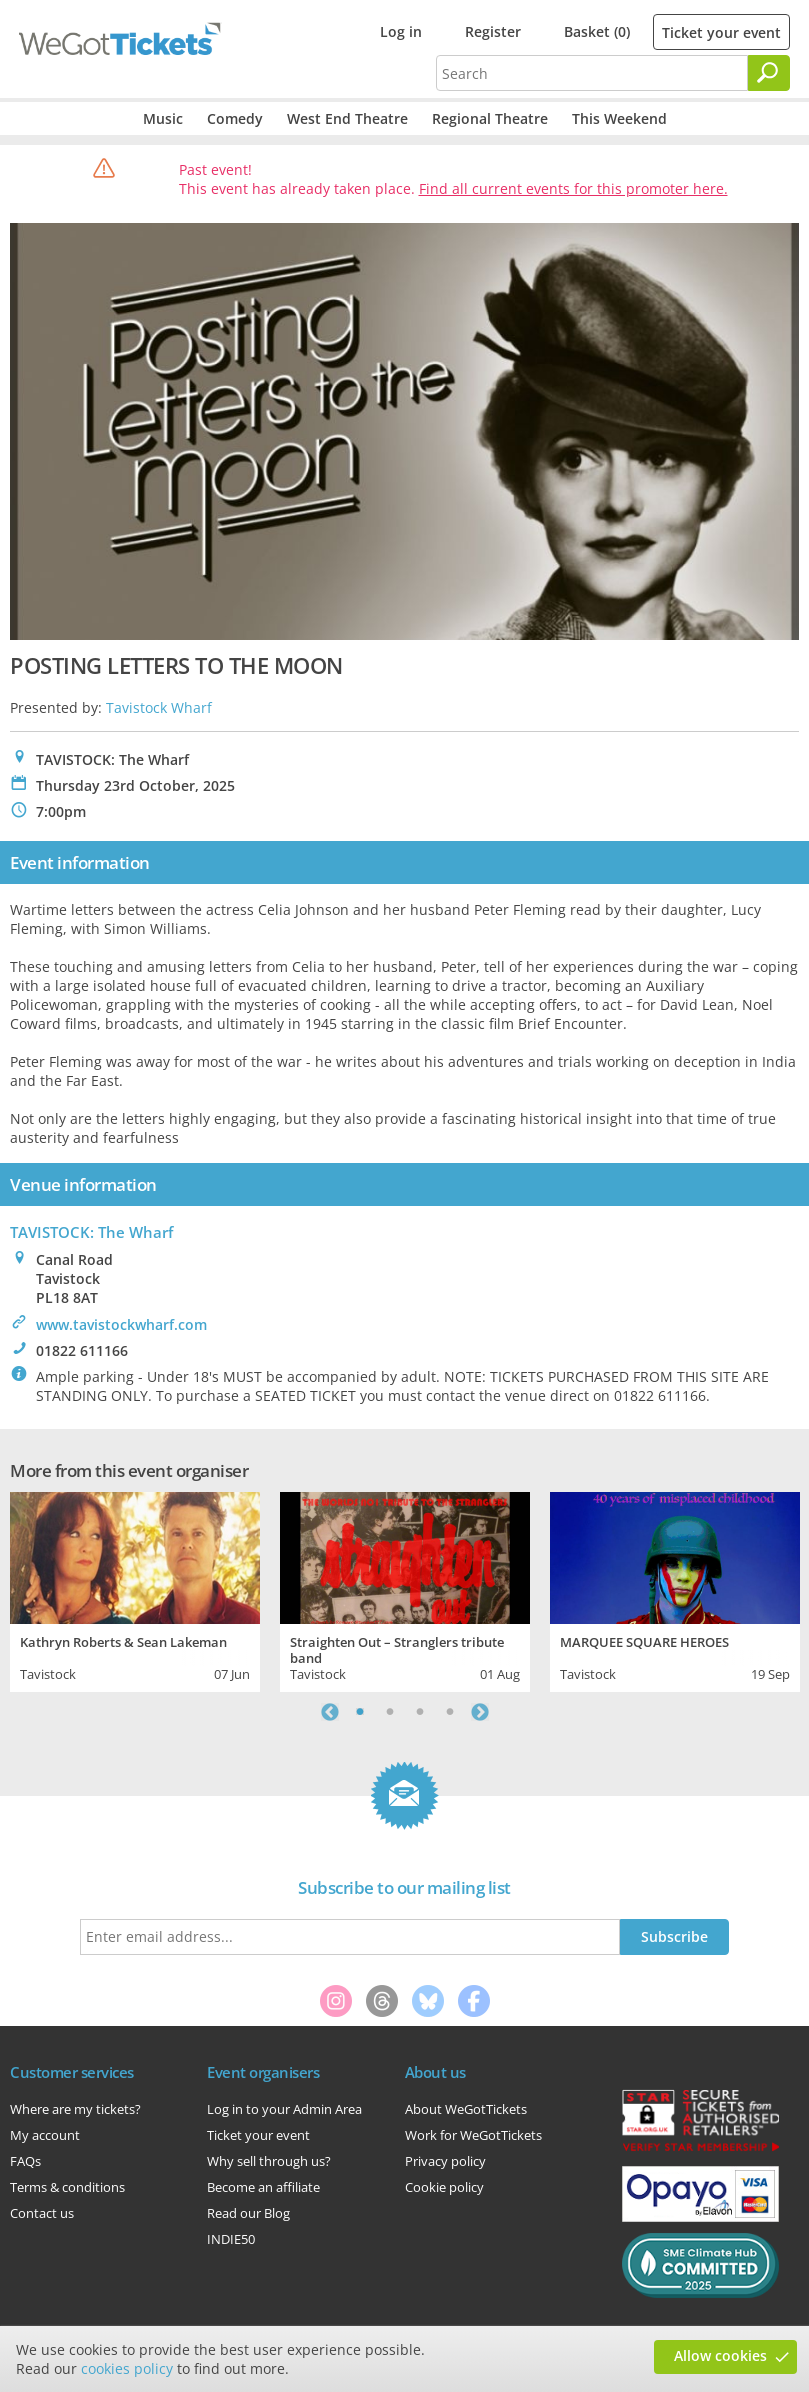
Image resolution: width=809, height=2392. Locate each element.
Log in (401, 31)
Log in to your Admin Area (284, 2109)
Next (480, 1712)
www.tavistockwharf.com (121, 1324)
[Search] (769, 73)
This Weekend (619, 118)
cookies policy (127, 2368)
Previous (330, 1712)
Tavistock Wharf (159, 707)
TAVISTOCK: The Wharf (91, 1232)
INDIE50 (231, 2239)
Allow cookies (720, 2355)
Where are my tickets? (75, 2109)
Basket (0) (597, 31)
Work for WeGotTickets (473, 2135)
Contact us (42, 2213)
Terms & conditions (67, 2187)
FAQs (25, 2161)
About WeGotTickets (466, 2109)
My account (45, 2135)
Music (163, 118)
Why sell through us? (269, 2161)
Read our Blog (248, 2213)
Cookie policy (444, 2187)
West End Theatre (347, 118)
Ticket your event (721, 32)
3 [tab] (420, 1712)
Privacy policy (445, 2161)
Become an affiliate (263, 2187)
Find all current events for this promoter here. (573, 188)
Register (493, 31)
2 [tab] (390, 1712)
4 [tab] (450, 1712)
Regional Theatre (490, 118)
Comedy (235, 118)
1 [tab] (360, 1712)
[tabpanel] (135, 1589)
